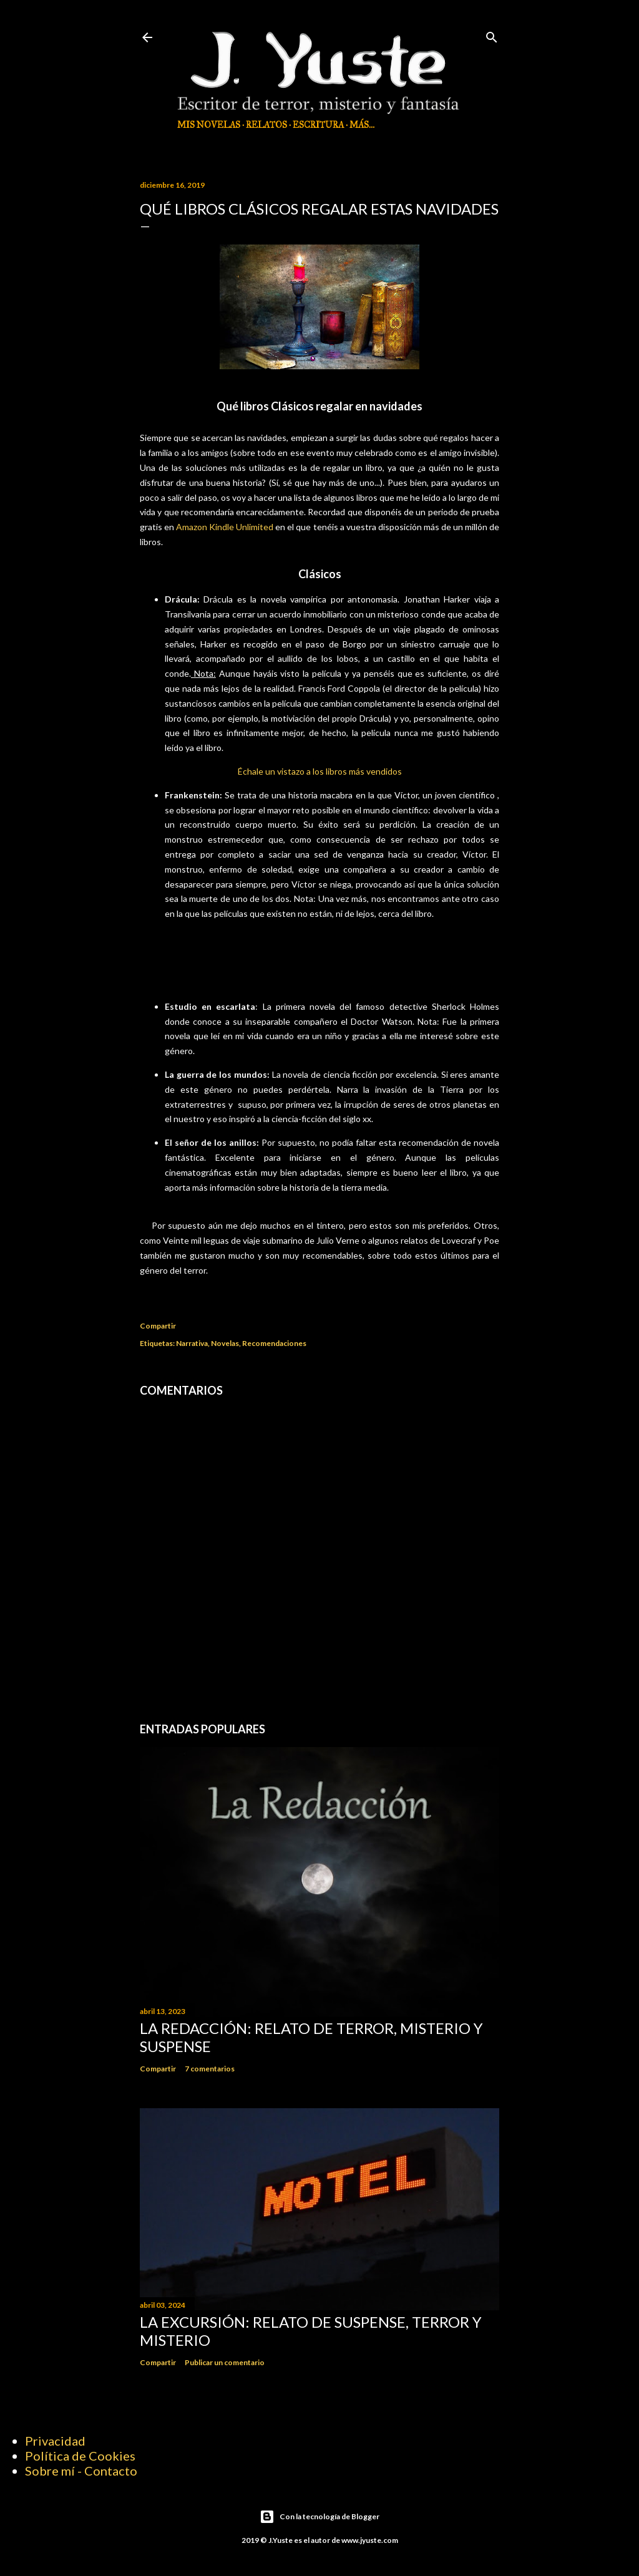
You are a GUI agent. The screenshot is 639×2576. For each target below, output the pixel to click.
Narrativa (192, 1343)
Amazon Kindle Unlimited (224, 526)
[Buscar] (491, 34)
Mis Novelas (208, 125)
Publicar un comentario (225, 2362)
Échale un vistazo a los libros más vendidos (320, 771)
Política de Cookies (80, 2455)
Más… (361, 125)
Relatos (266, 125)
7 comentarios (210, 2068)
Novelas (225, 1343)
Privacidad (55, 2440)
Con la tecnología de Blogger (319, 2516)
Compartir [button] (158, 1325)
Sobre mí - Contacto (81, 2470)
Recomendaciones (274, 1343)
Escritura (318, 125)
